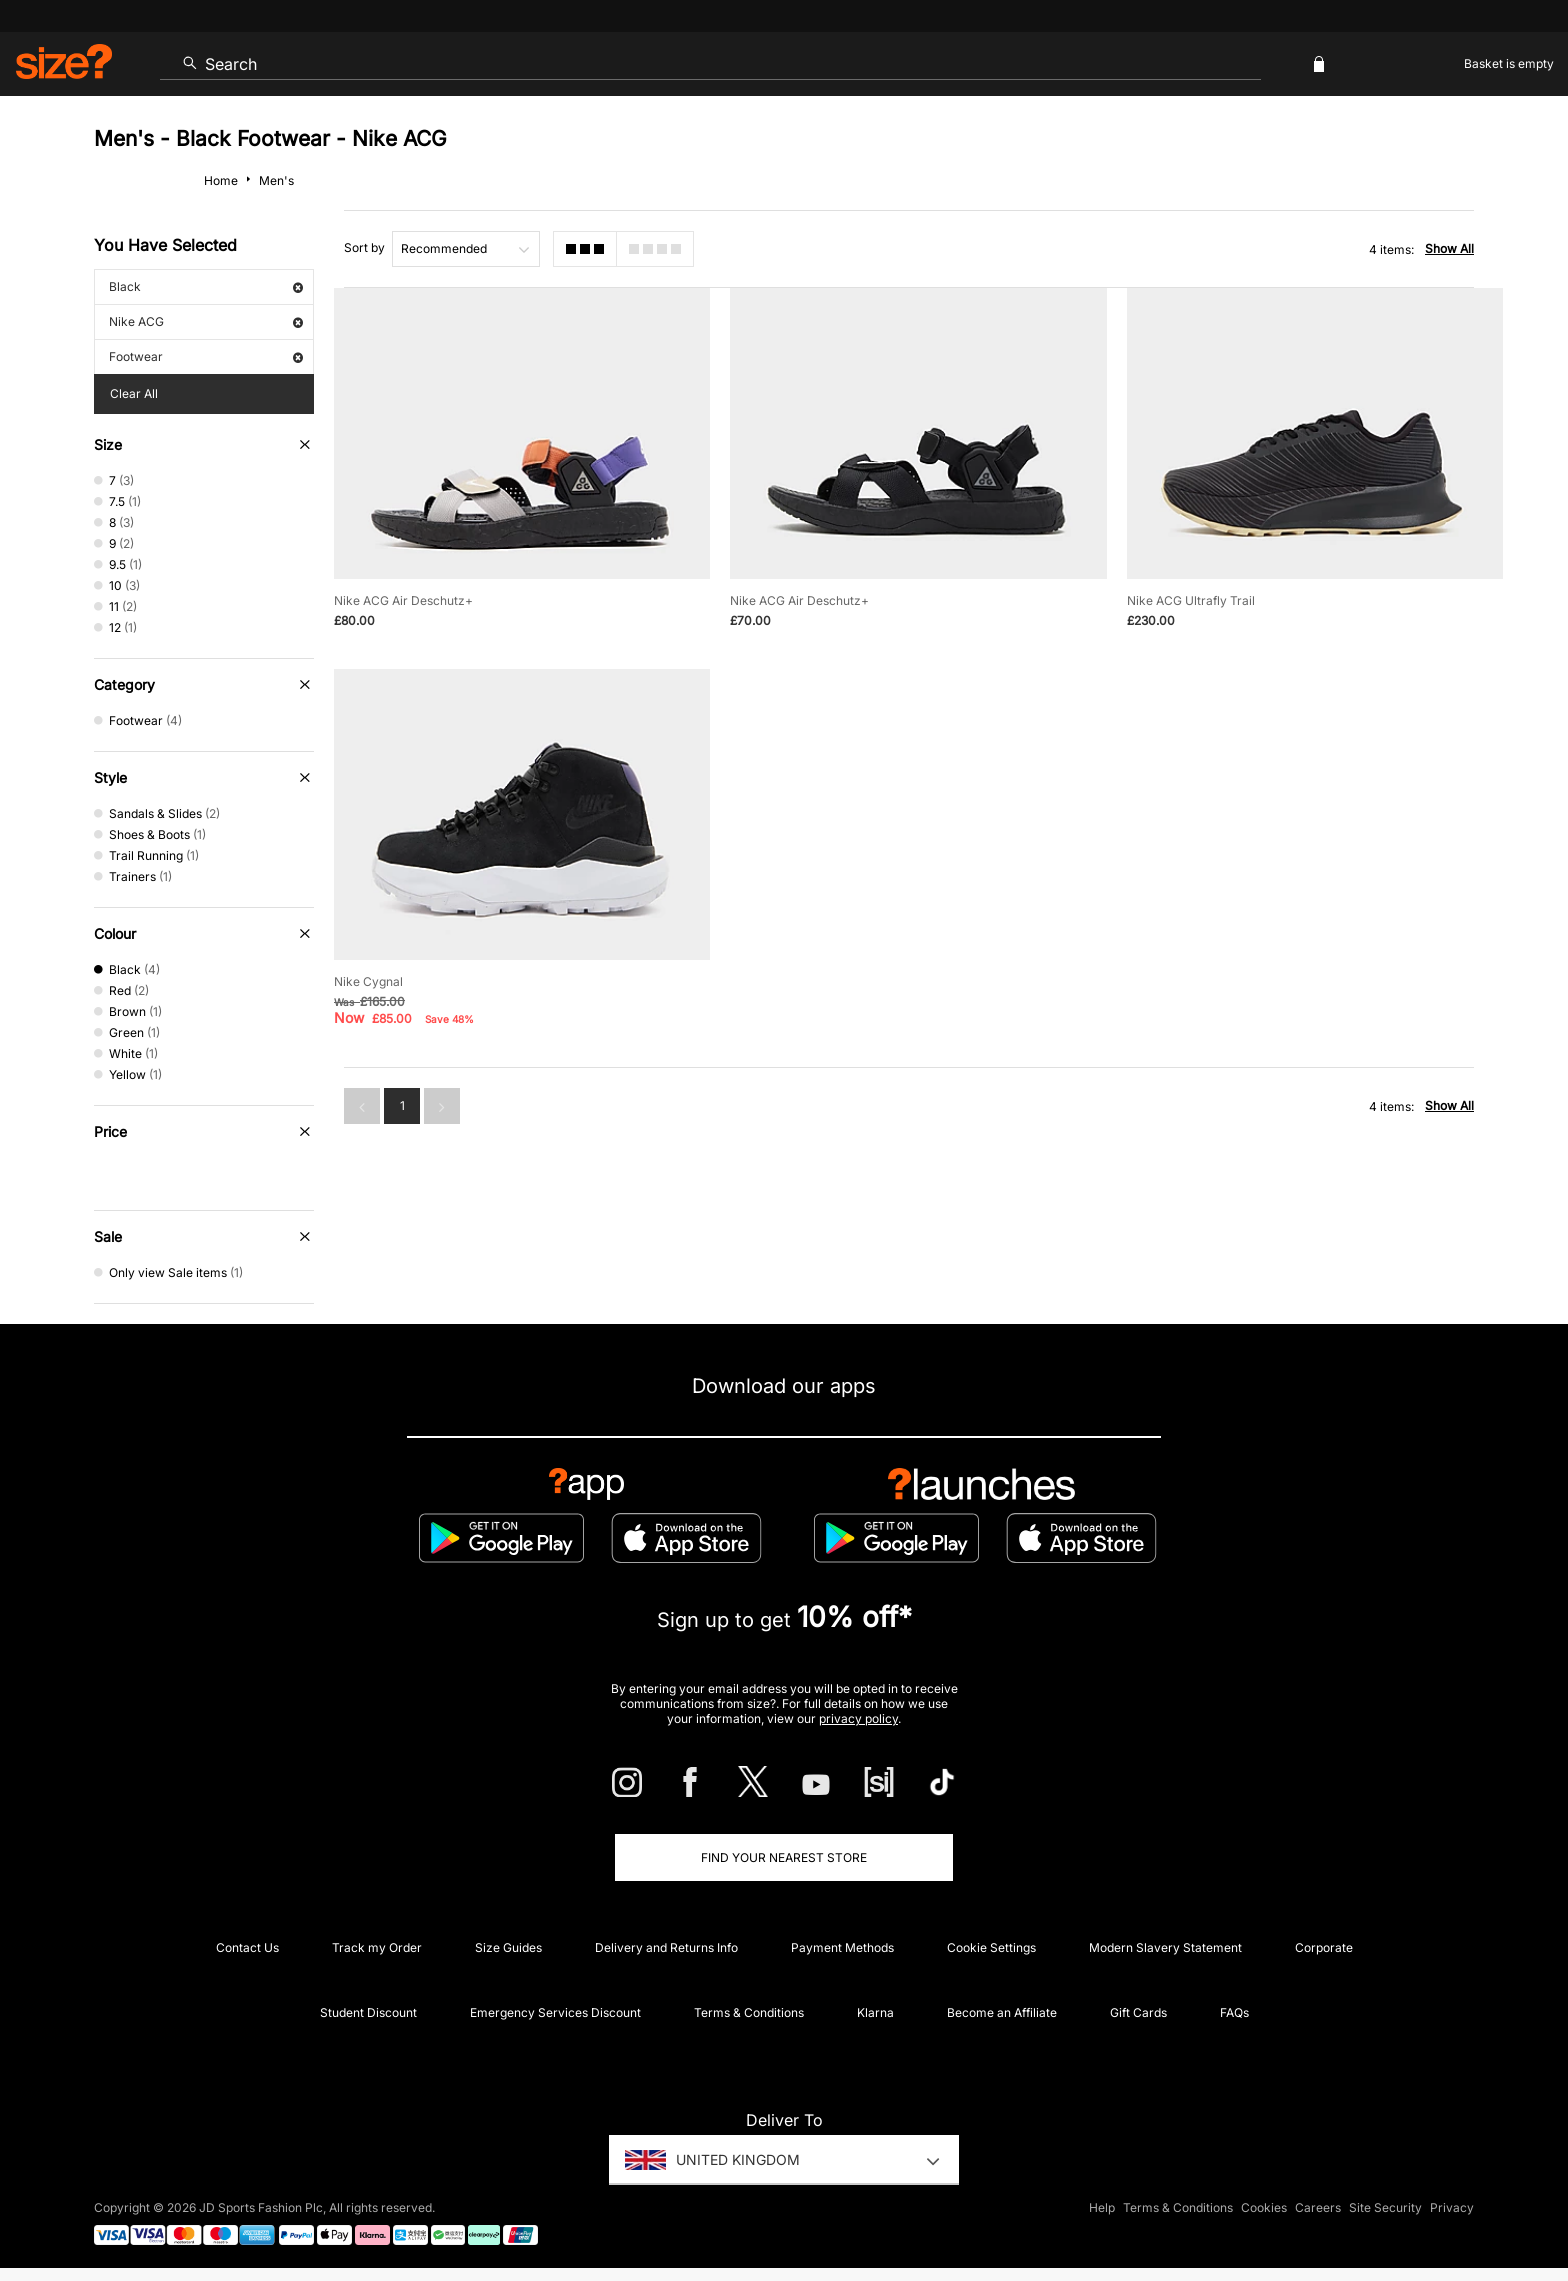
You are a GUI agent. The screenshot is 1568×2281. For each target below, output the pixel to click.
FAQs (1234, 2012)
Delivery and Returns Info (666, 1947)
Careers (1318, 2207)
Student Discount (368, 2012)
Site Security (1385, 2207)
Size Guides (508, 1947)
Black (206, 286)
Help (1102, 2207)
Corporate (1324, 1947)
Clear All (134, 393)
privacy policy (858, 1718)
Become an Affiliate (1002, 2012)
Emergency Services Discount (555, 2012)
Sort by (364, 247)
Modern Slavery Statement (1165, 1947)
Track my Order (377, 1947)
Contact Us (247, 1947)
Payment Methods (842, 1947)
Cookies (1264, 2207)
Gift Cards (1138, 2012)
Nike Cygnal (368, 981)
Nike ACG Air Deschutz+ (403, 600)
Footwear (206, 356)
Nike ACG (206, 321)
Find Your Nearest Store (784, 1857)
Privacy (1452, 2207)
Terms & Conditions (749, 2012)
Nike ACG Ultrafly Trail (1191, 600)
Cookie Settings (991, 1947)
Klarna (875, 2012)
